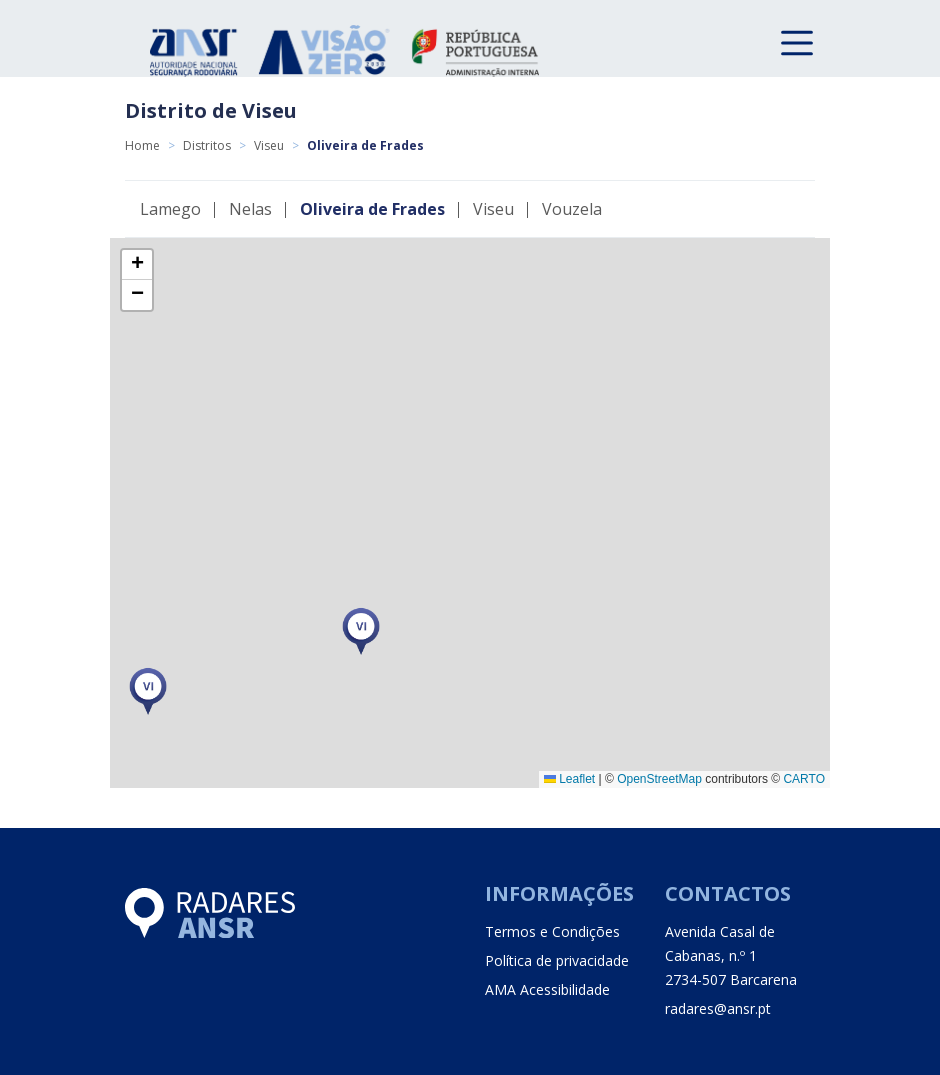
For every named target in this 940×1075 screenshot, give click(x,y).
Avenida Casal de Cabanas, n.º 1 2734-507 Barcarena (731, 955)
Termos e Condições (552, 931)
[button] (148, 691)
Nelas (250, 209)
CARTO (804, 779)
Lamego (170, 209)
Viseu (269, 145)
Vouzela (572, 209)
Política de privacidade (557, 960)
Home (142, 145)
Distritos (207, 145)
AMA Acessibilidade (547, 989)
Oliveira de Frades (372, 209)
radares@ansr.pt (718, 1008)
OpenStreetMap (659, 779)
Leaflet (569, 779)
